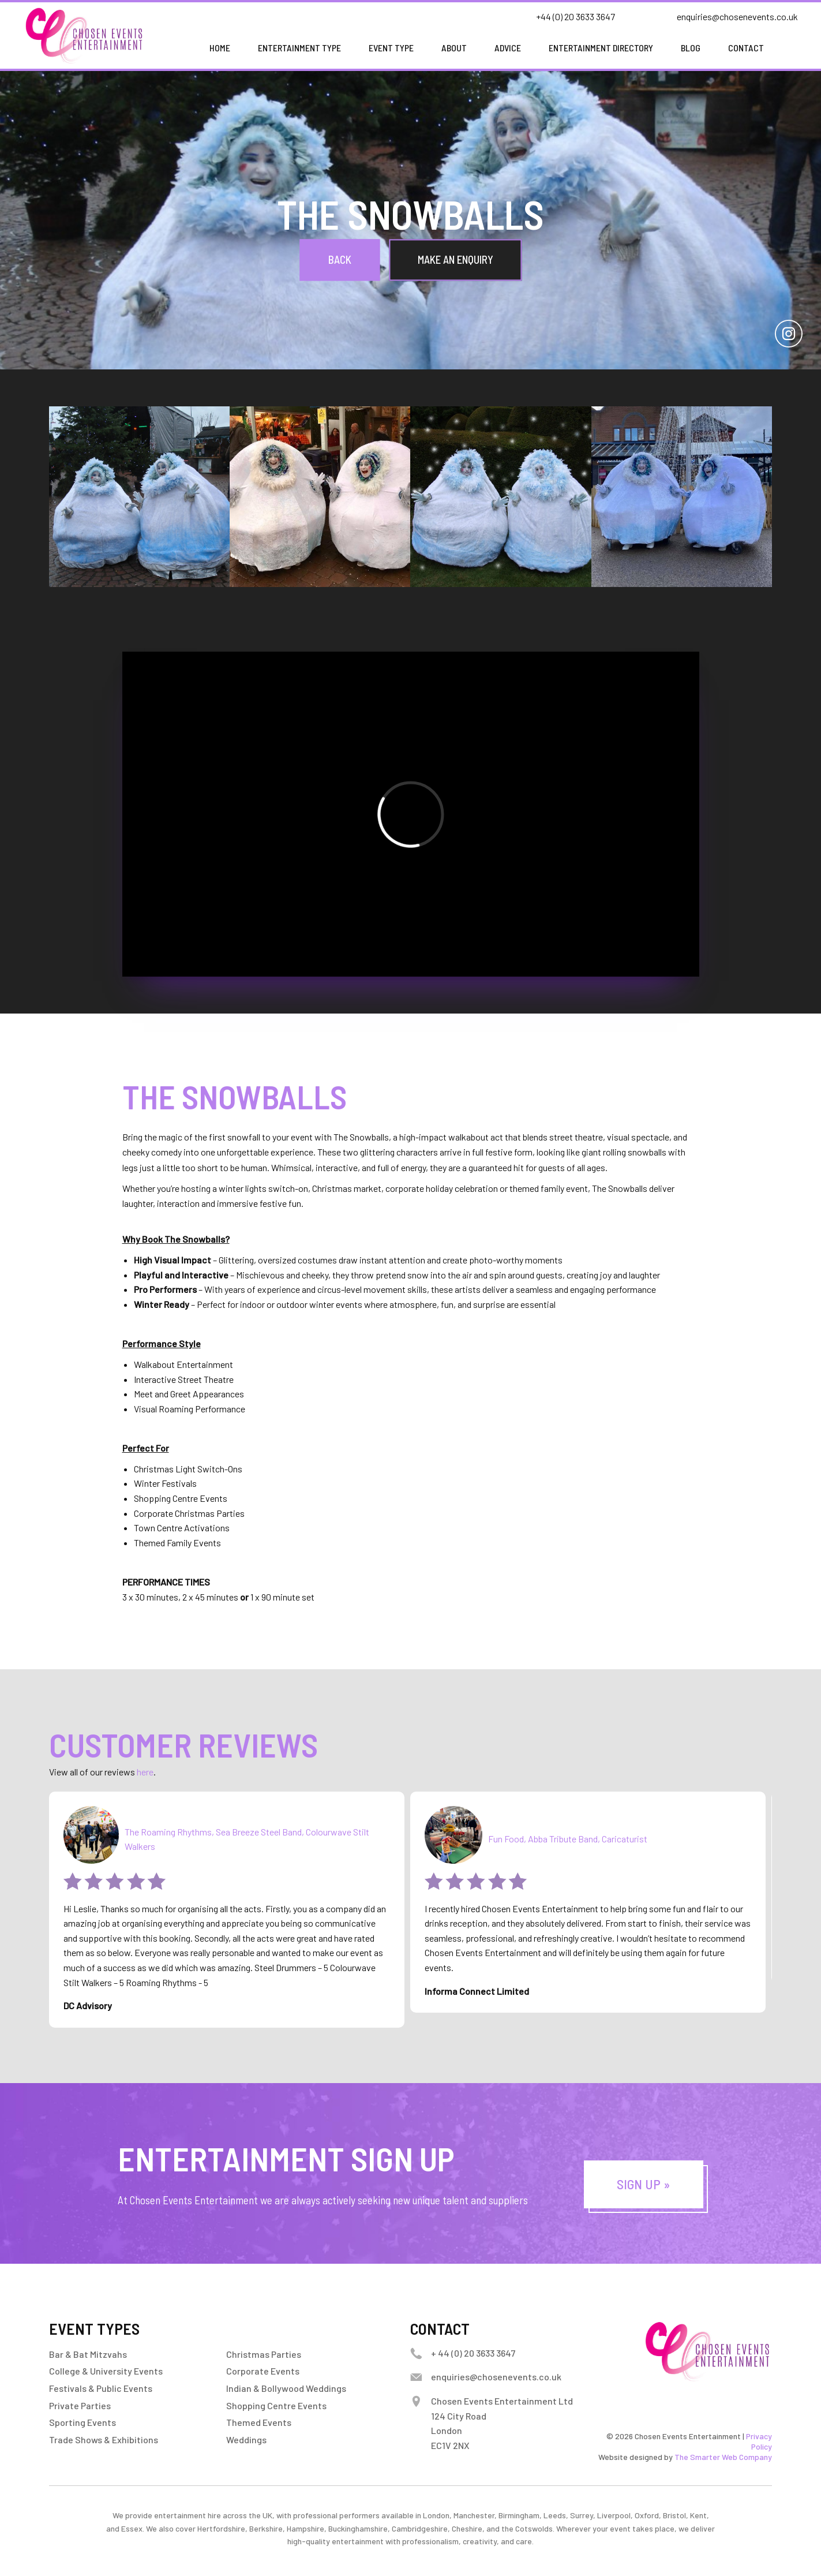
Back (339, 259)
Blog (690, 47)
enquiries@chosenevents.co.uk (737, 16)
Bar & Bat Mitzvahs (88, 2354)
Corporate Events (262, 2370)
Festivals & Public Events (100, 2388)
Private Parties (80, 2405)
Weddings (246, 2439)
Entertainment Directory (601, 47)
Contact (746, 47)
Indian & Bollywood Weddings (286, 2388)
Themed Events (258, 2422)
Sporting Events (82, 2422)
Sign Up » (643, 2184)
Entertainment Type (299, 47)
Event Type (391, 47)
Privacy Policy (759, 2441)
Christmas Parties (263, 2354)
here (145, 1771)
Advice (507, 47)
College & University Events (106, 2370)
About (454, 47)
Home (219, 47)
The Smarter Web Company (723, 2457)
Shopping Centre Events (276, 2405)
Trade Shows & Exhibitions (103, 2439)
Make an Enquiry (455, 259)
